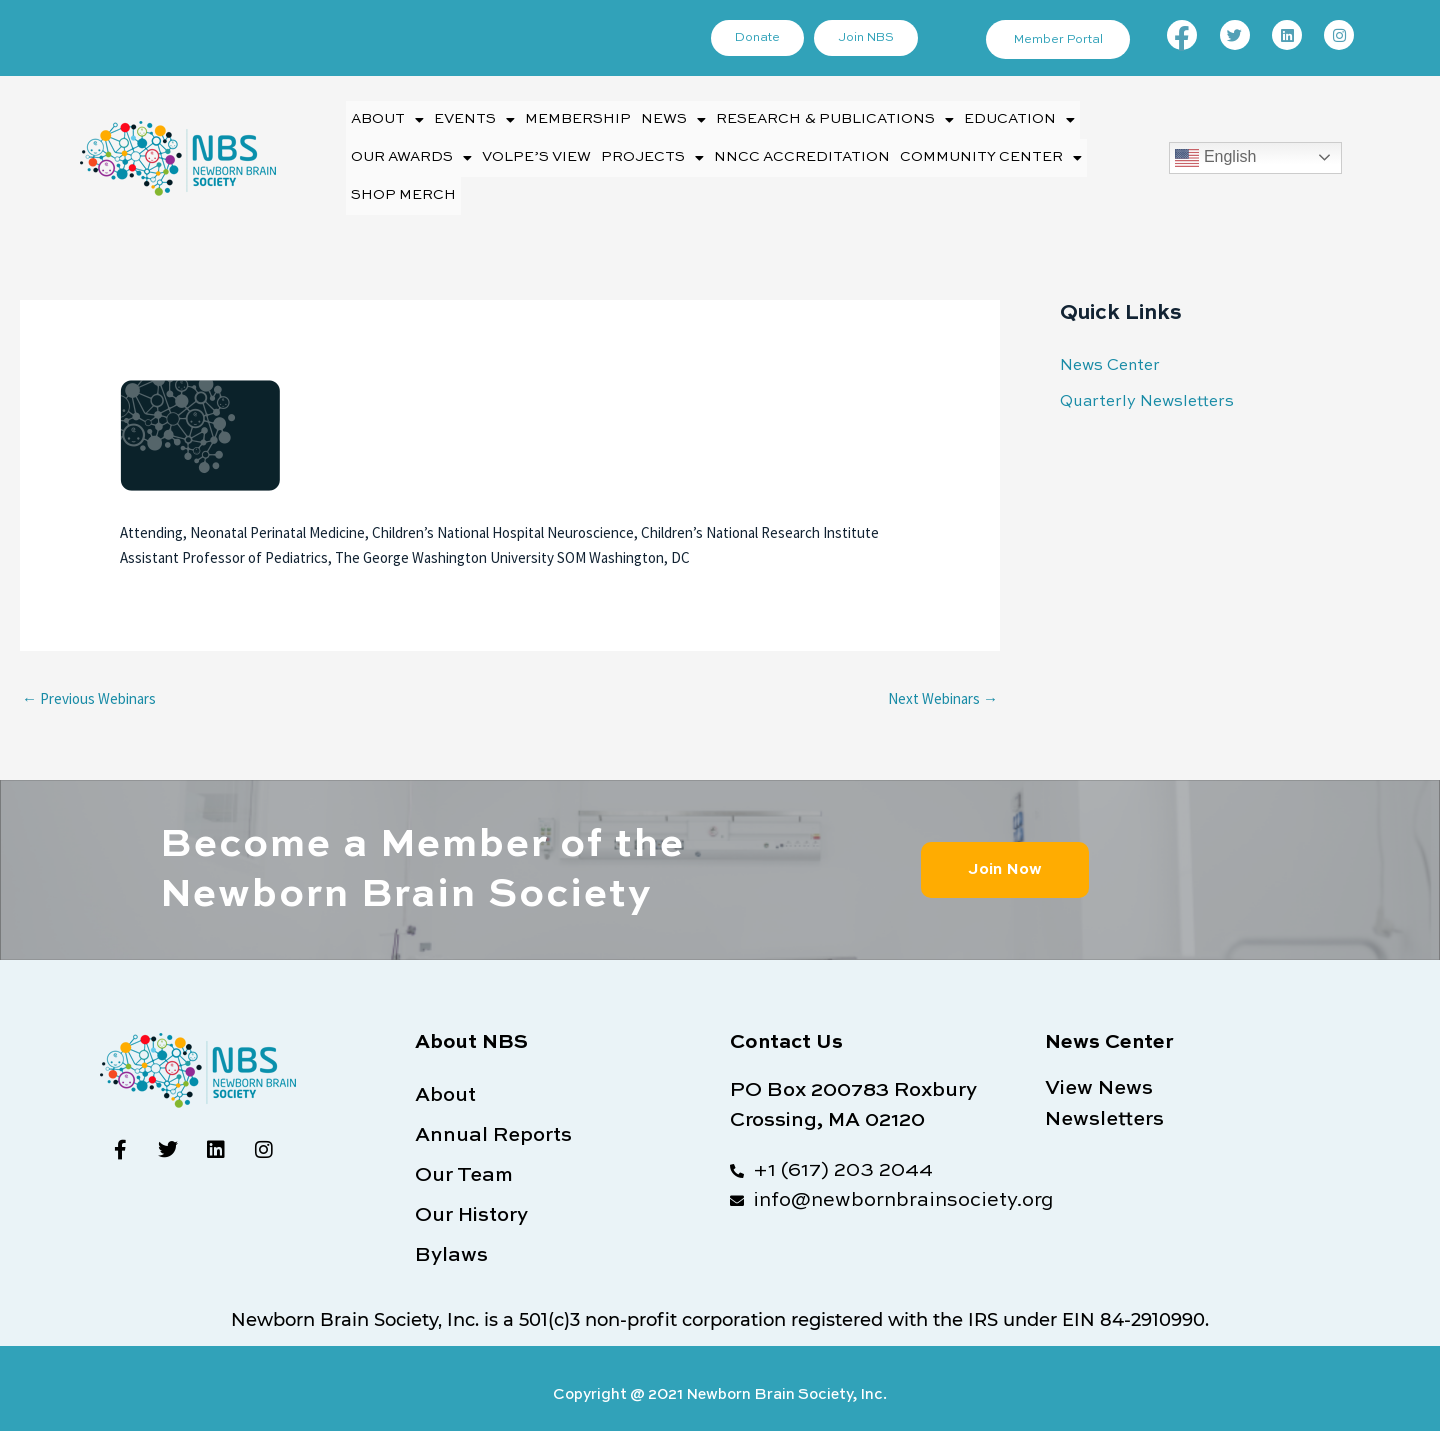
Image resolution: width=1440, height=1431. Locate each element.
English (1215, 151)
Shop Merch (401, 183)
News (665, 118)
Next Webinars (943, 683)
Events (470, 118)
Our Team (464, 1161)
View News (1099, 1073)
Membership (572, 117)
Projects (644, 151)
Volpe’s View (532, 150)
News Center (1107, 350)
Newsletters (1104, 1102)
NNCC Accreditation (785, 150)
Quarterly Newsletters (1141, 385)
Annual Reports (493, 1121)
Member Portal (1060, 40)
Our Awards (410, 151)
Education (997, 118)
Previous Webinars (89, 683)
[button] (386, 117)
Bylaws (451, 1241)
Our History (471, 1201)
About (386, 118)
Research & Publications (821, 118)
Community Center (965, 151)
